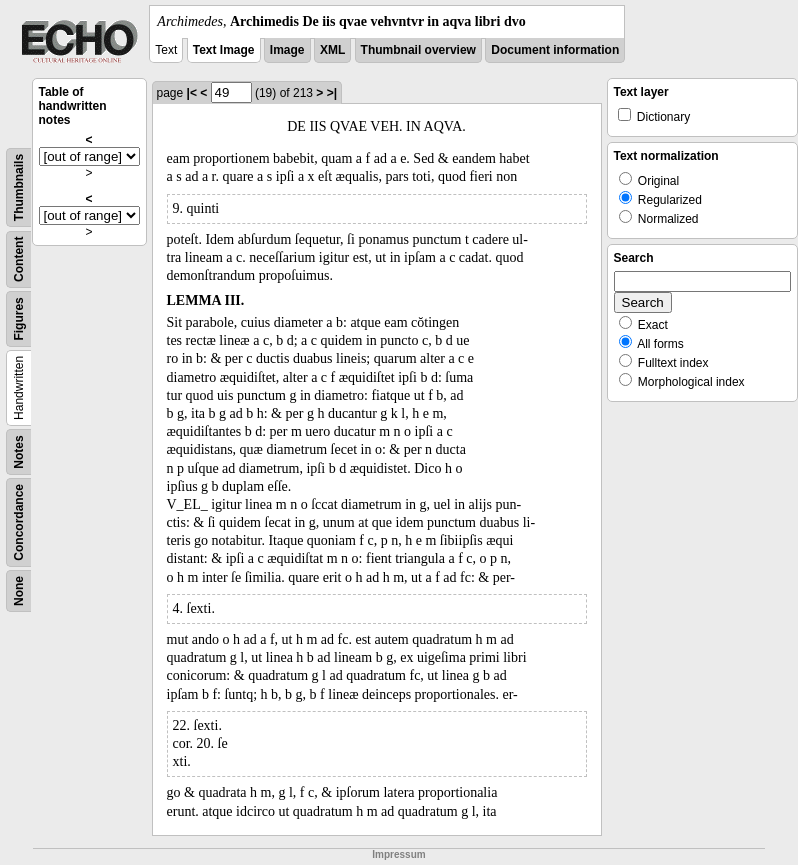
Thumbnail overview (418, 50)
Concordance (19, 522)
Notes (19, 451)
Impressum (398, 854)
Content (19, 259)
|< (192, 93)
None (19, 591)
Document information (555, 50)
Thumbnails (19, 187)
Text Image (224, 50)
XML (332, 50)
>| (332, 93)
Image (287, 50)
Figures (19, 318)
